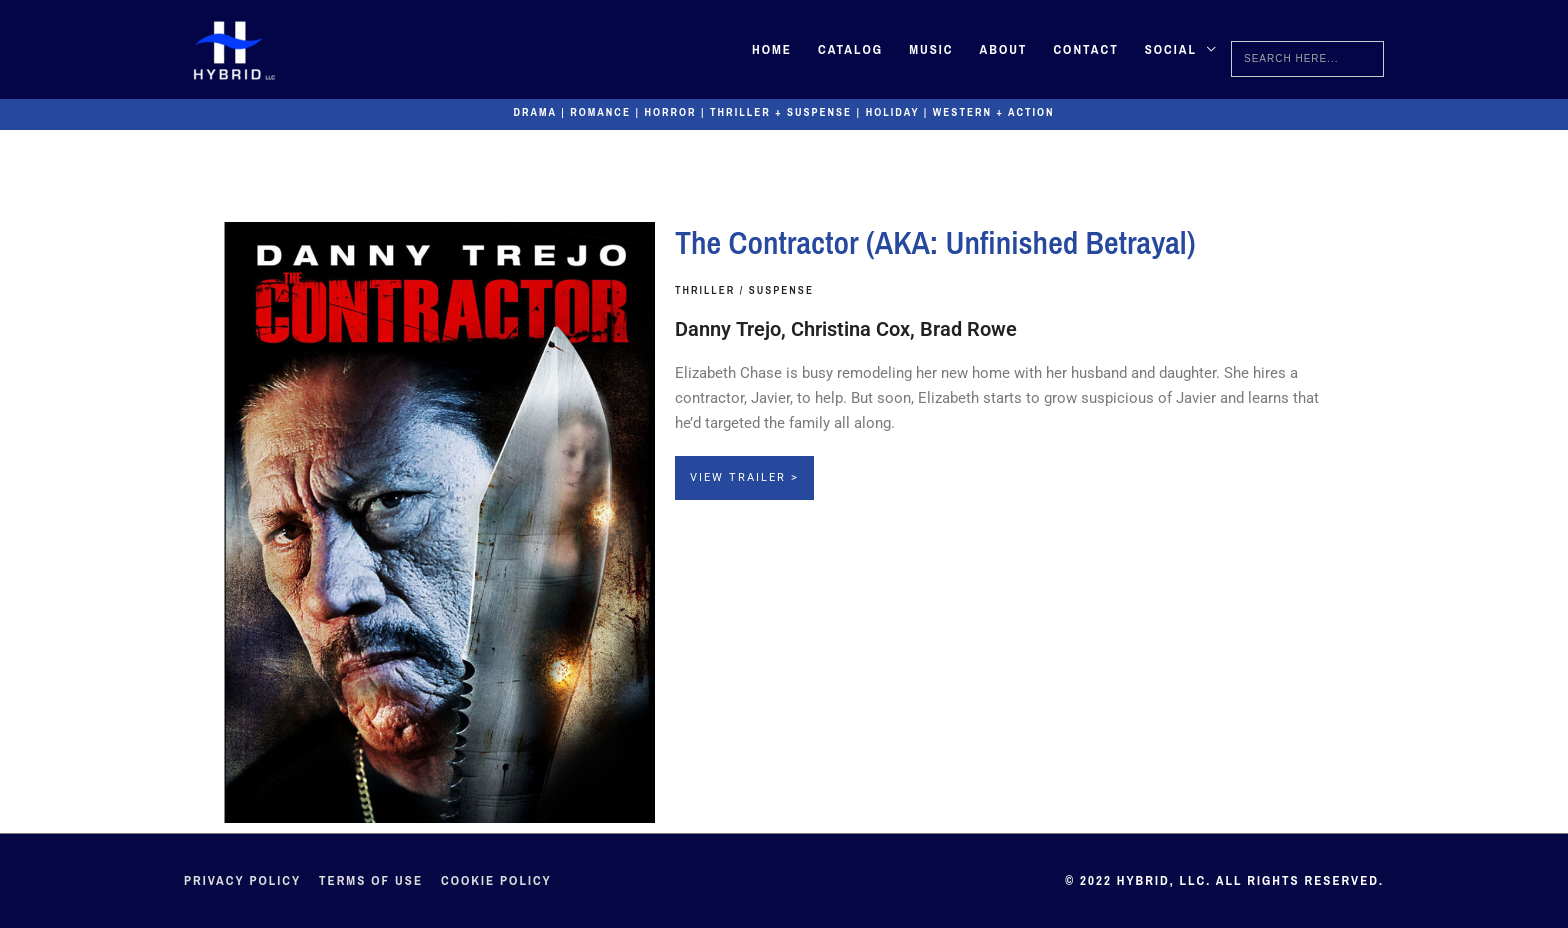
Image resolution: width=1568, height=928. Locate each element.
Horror (670, 112)
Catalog (850, 49)
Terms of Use (371, 880)
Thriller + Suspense (781, 112)
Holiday (893, 112)
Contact (1085, 49)
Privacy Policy (242, 880)
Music (931, 49)
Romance (600, 112)
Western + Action (994, 112)
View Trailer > (744, 477)
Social (1171, 49)
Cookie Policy (496, 880)
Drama (535, 112)
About (1003, 49)
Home (772, 49)
